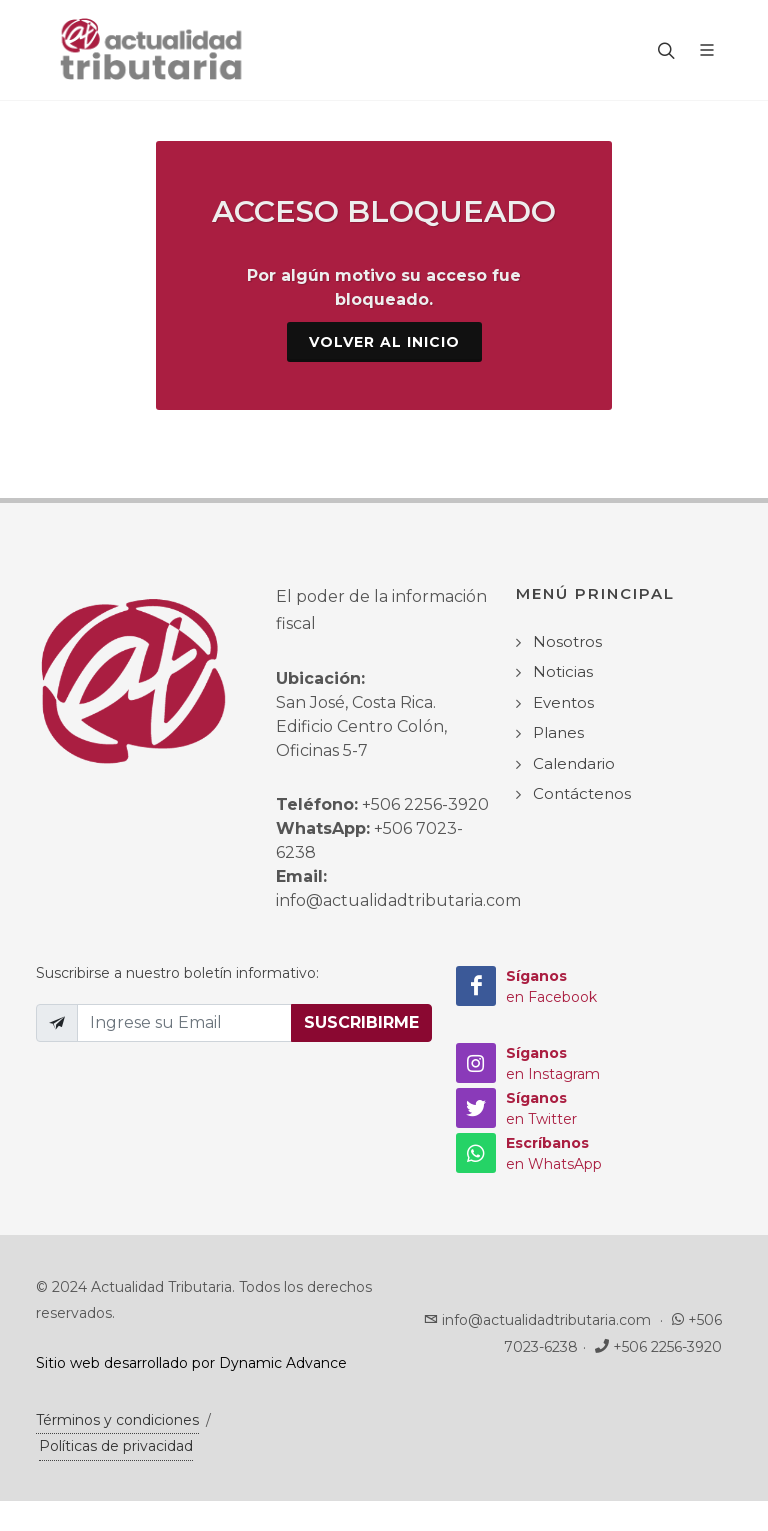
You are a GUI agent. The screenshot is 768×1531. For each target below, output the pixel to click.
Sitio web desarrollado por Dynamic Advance (191, 1363)
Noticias (563, 671)
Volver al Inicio (384, 342)
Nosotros (567, 641)
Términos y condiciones (117, 1420)
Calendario (574, 763)
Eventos (563, 702)
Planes (558, 732)
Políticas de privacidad (116, 1446)
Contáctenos (582, 793)
